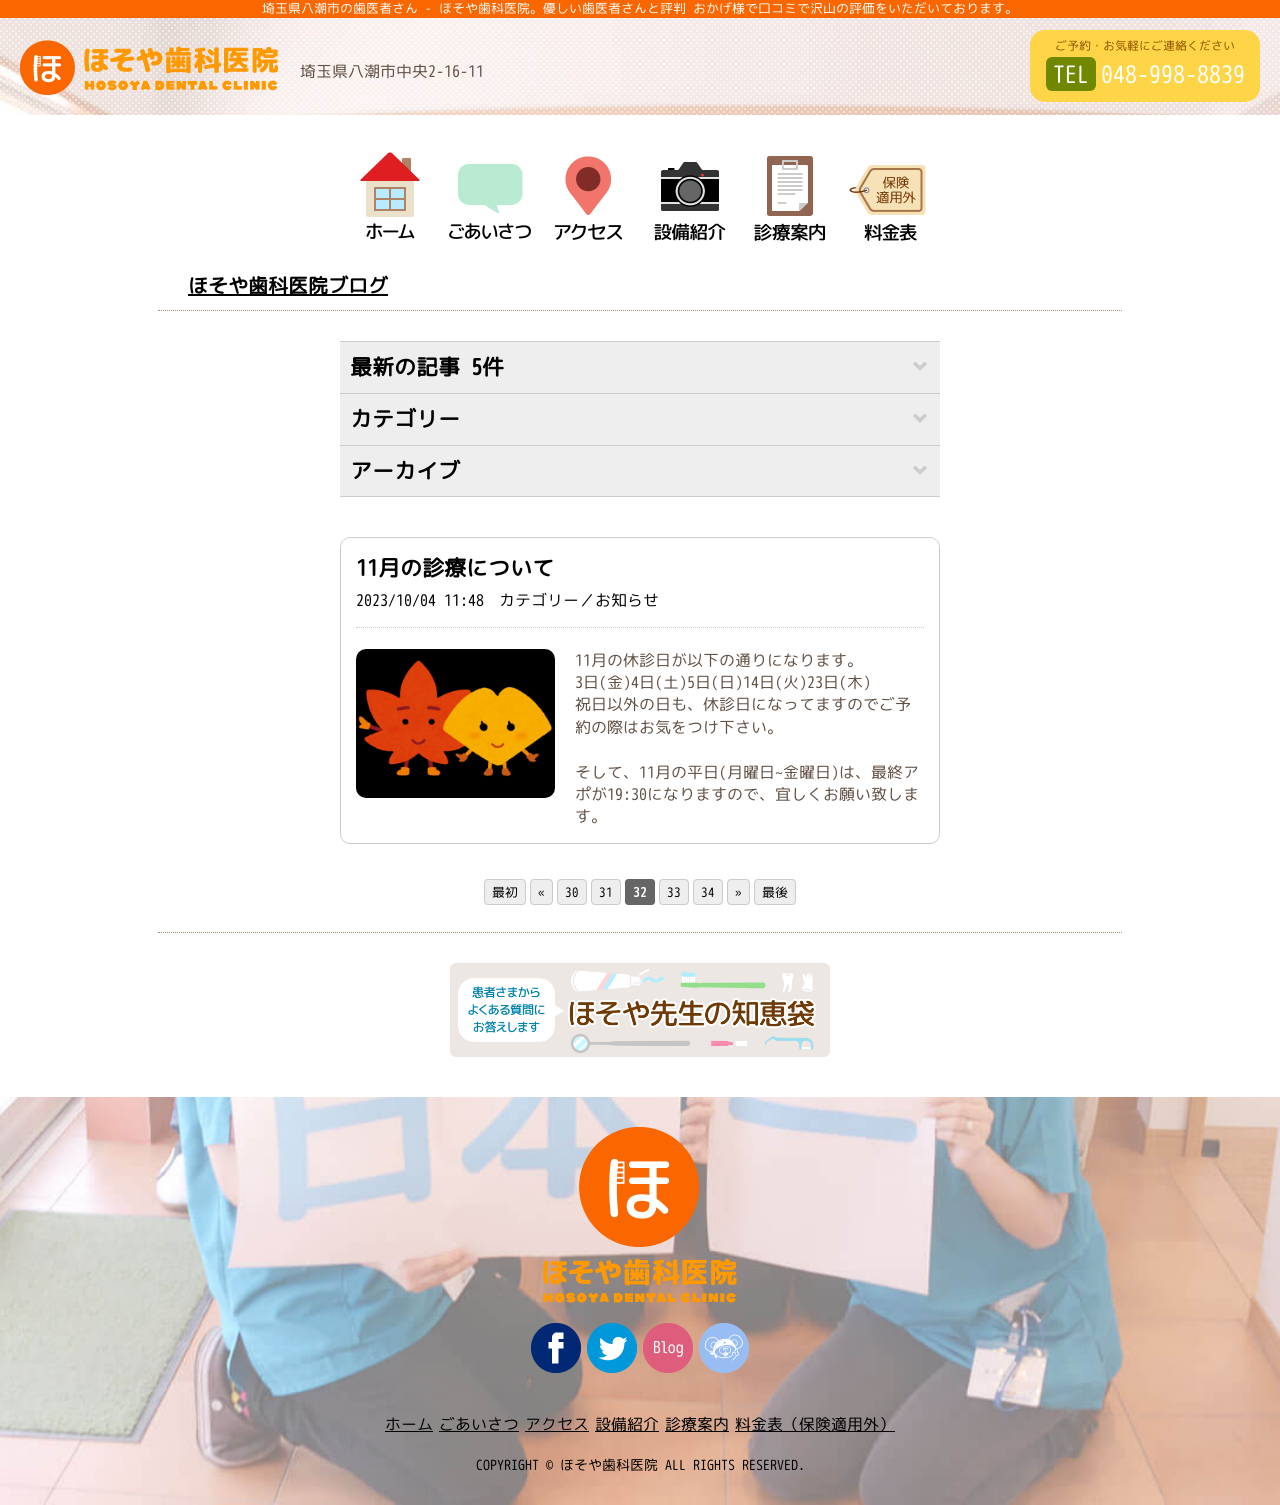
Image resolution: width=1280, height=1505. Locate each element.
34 (708, 892)
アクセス (557, 1424)
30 (572, 892)
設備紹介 (627, 1424)
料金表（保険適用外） (815, 1424)
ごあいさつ (479, 1424)
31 (606, 892)
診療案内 (697, 1424)
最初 (505, 892)
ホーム (409, 1424)
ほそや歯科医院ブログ (288, 285)
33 (674, 892)
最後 (775, 892)
